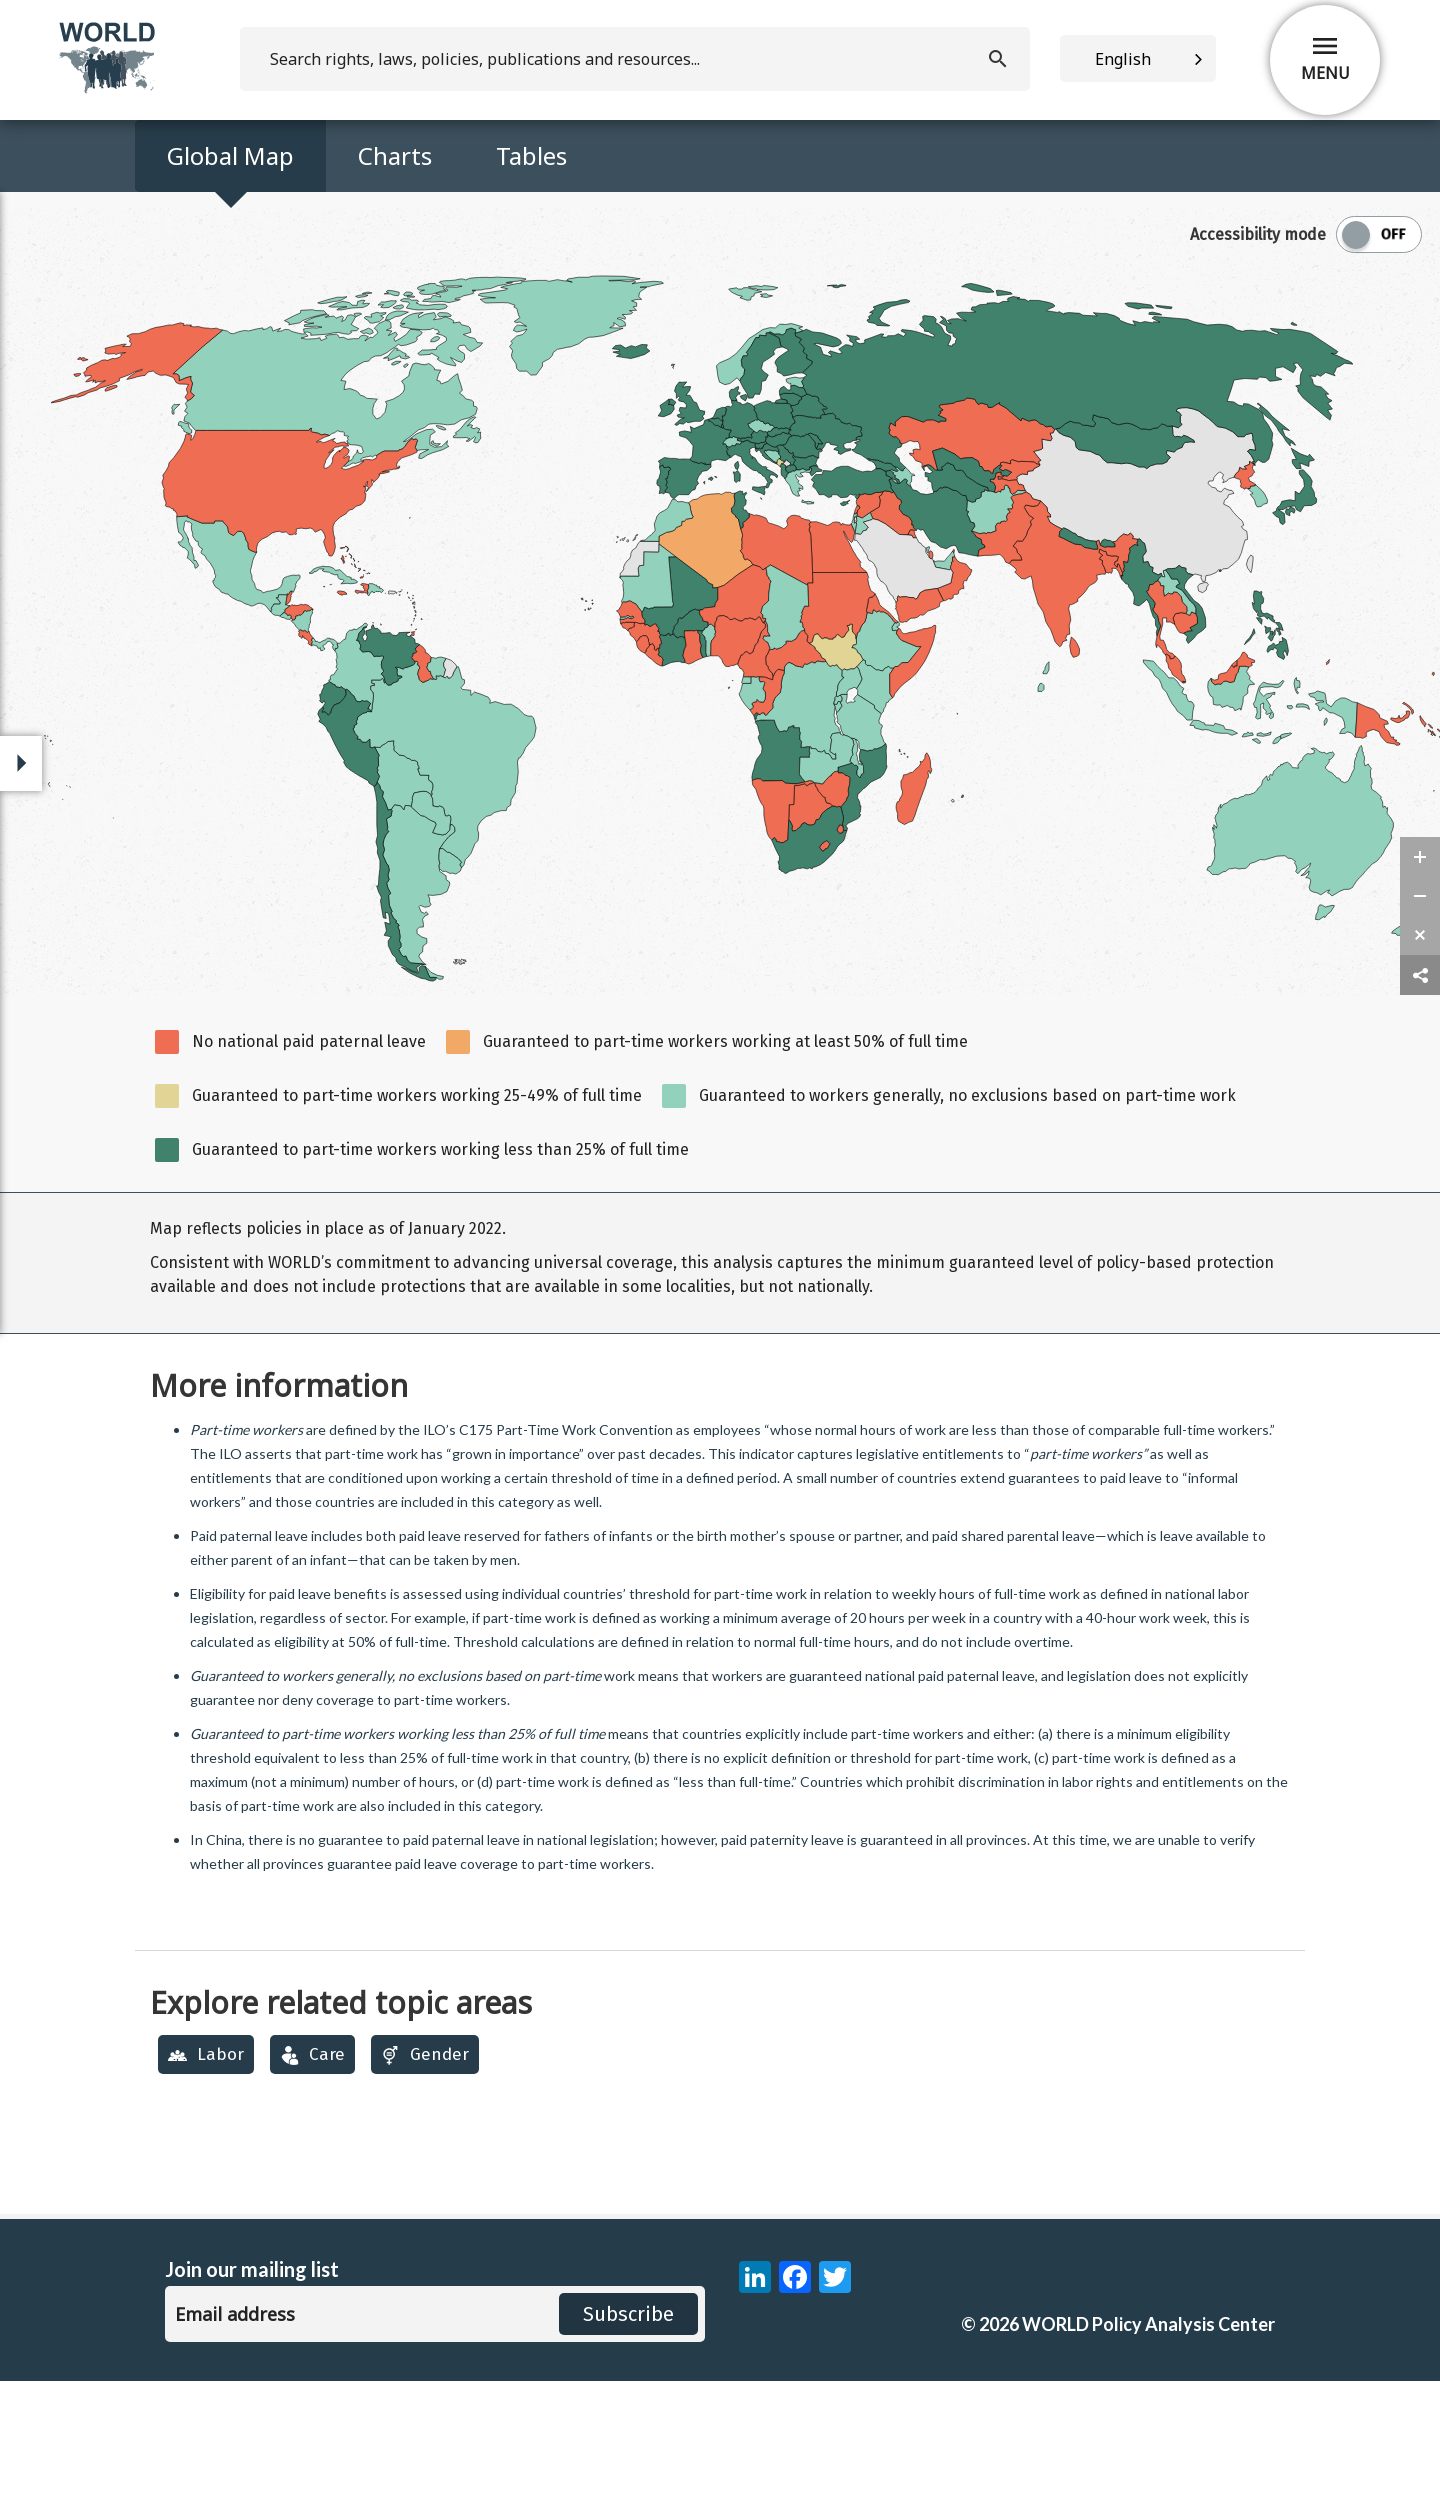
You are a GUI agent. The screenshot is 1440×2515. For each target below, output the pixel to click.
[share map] (1420, 1109)
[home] (109, 89)
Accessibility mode (1258, 368)
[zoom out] (1420, 1030)
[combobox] (1138, 58)
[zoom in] (1420, 991)
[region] (720, 1397)
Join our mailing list (252, 2403)
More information (279, 1519)
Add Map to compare (234, 322)
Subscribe (628, 2448)
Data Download (1036, 254)
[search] (635, 59)
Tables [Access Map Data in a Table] (531, 155)
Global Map (230, 155)
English (1123, 59)
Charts (395, 155)
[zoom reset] (1420, 1069)
